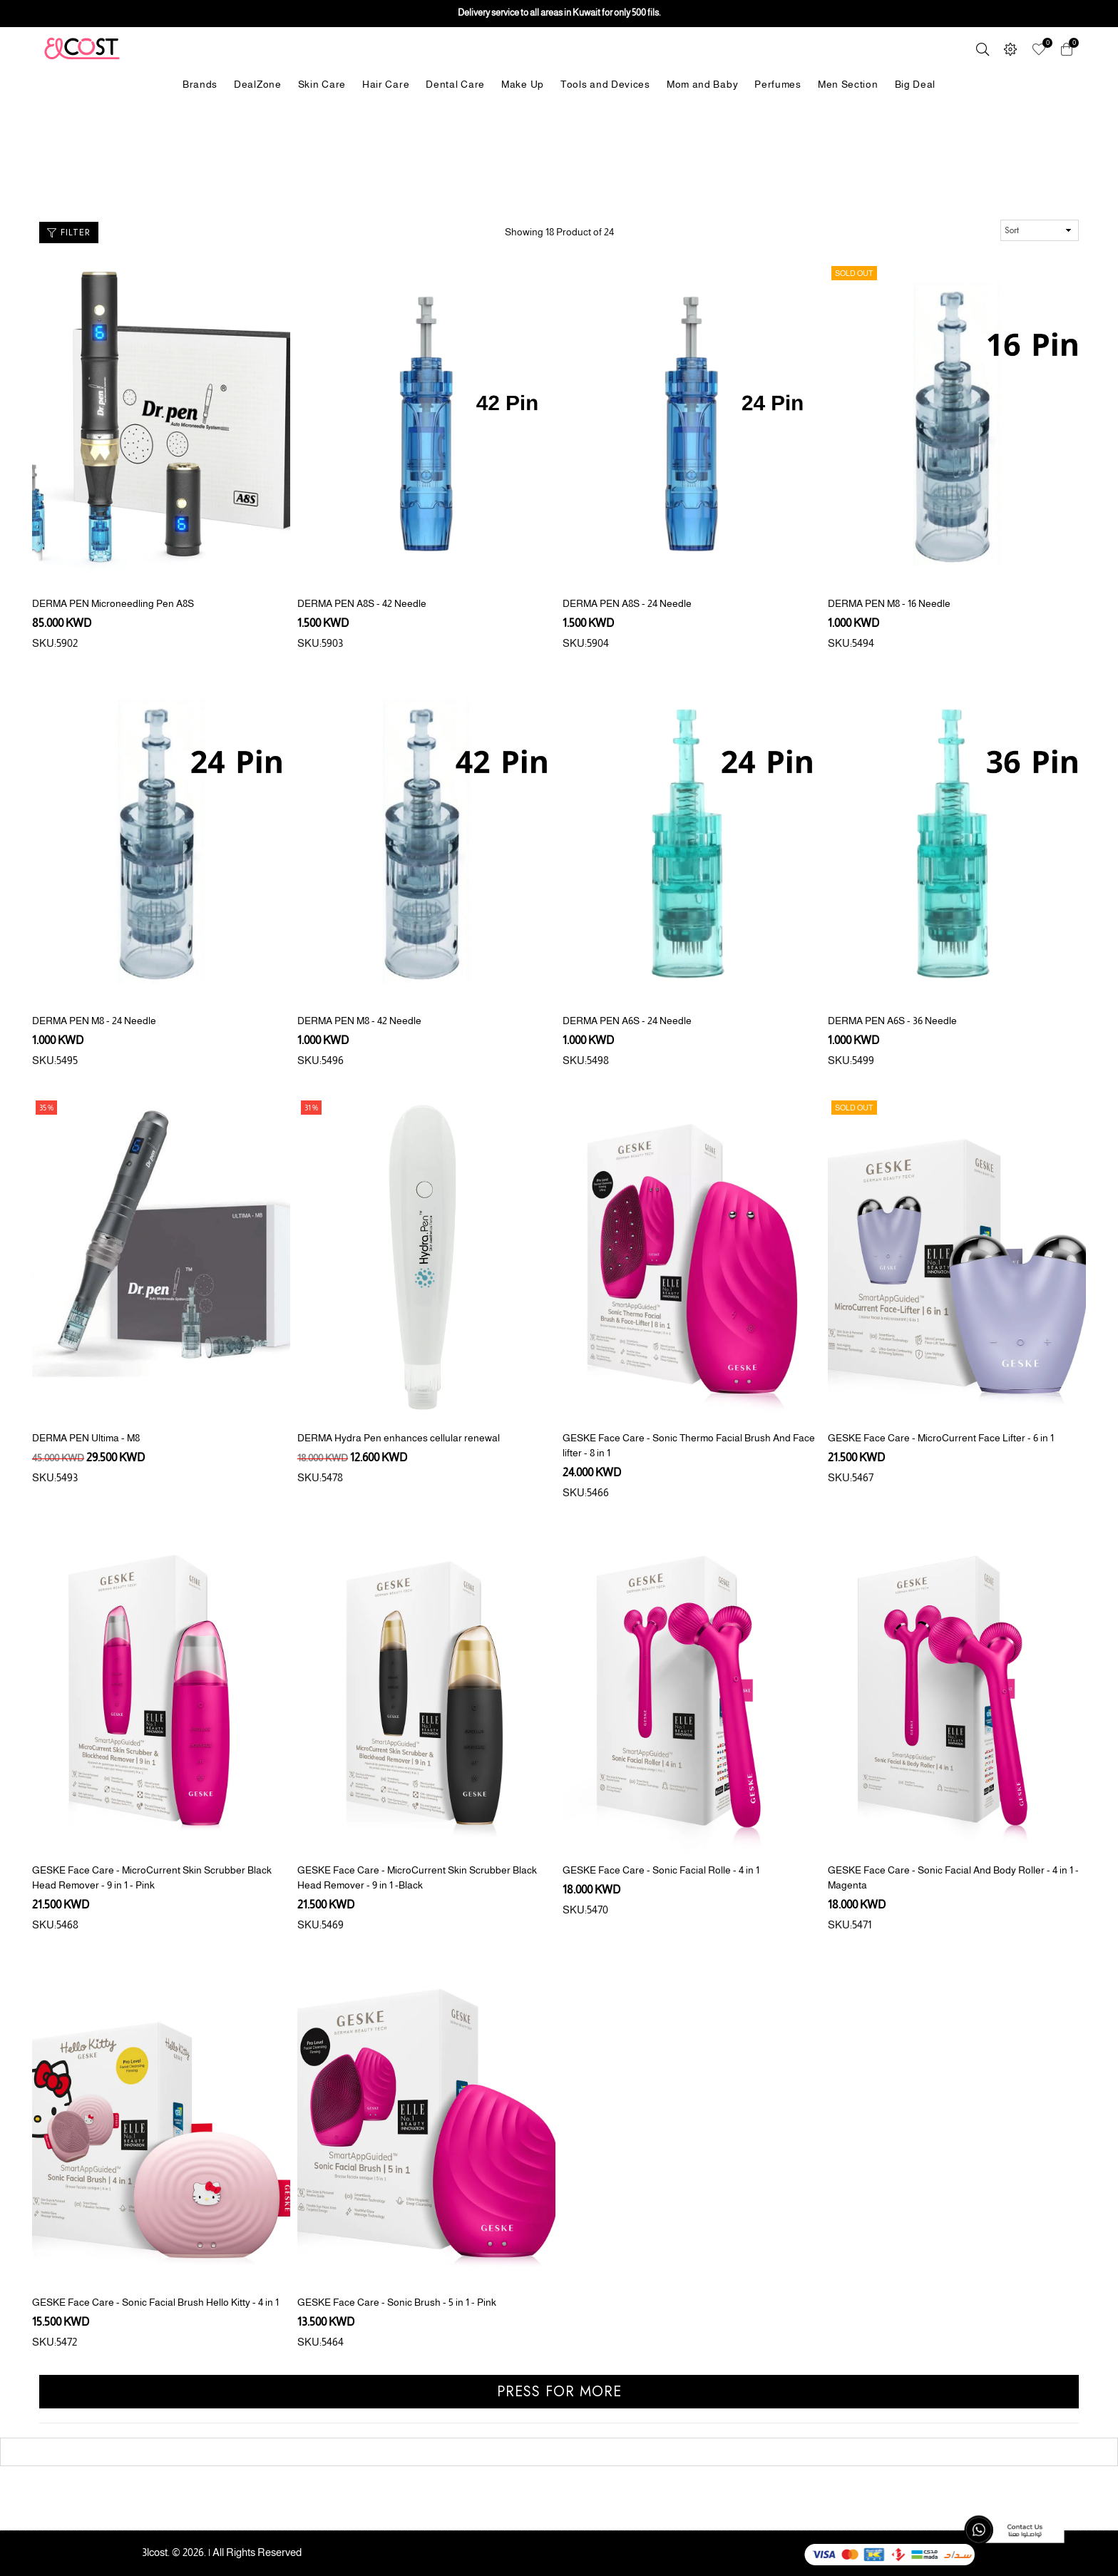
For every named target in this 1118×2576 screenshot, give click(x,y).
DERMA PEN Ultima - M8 (86, 1437)
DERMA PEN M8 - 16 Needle (889, 603)
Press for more (559, 2391)
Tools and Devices (605, 84)
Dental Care (455, 84)
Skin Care (322, 84)
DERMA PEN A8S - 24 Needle (627, 603)
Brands (200, 84)
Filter (69, 232)
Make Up (522, 84)
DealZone (258, 84)
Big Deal (915, 84)
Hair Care (385, 84)
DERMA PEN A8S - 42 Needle (361, 603)
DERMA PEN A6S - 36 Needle (892, 1020)
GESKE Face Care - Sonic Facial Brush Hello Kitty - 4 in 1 (155, 2302)
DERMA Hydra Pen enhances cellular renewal (398, 1437)
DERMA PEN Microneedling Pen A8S (113, 603)
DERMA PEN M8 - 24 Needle (94, 1020)
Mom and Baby (702, 84)
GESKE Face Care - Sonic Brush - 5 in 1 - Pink (396, 2302)
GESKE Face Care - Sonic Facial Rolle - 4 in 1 (661, 1870)
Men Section (848, 84)
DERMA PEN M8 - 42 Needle (359, 1020)
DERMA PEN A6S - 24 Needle (627, 1020)
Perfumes (777, 84)
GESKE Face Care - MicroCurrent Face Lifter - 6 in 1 (941, 1437)
